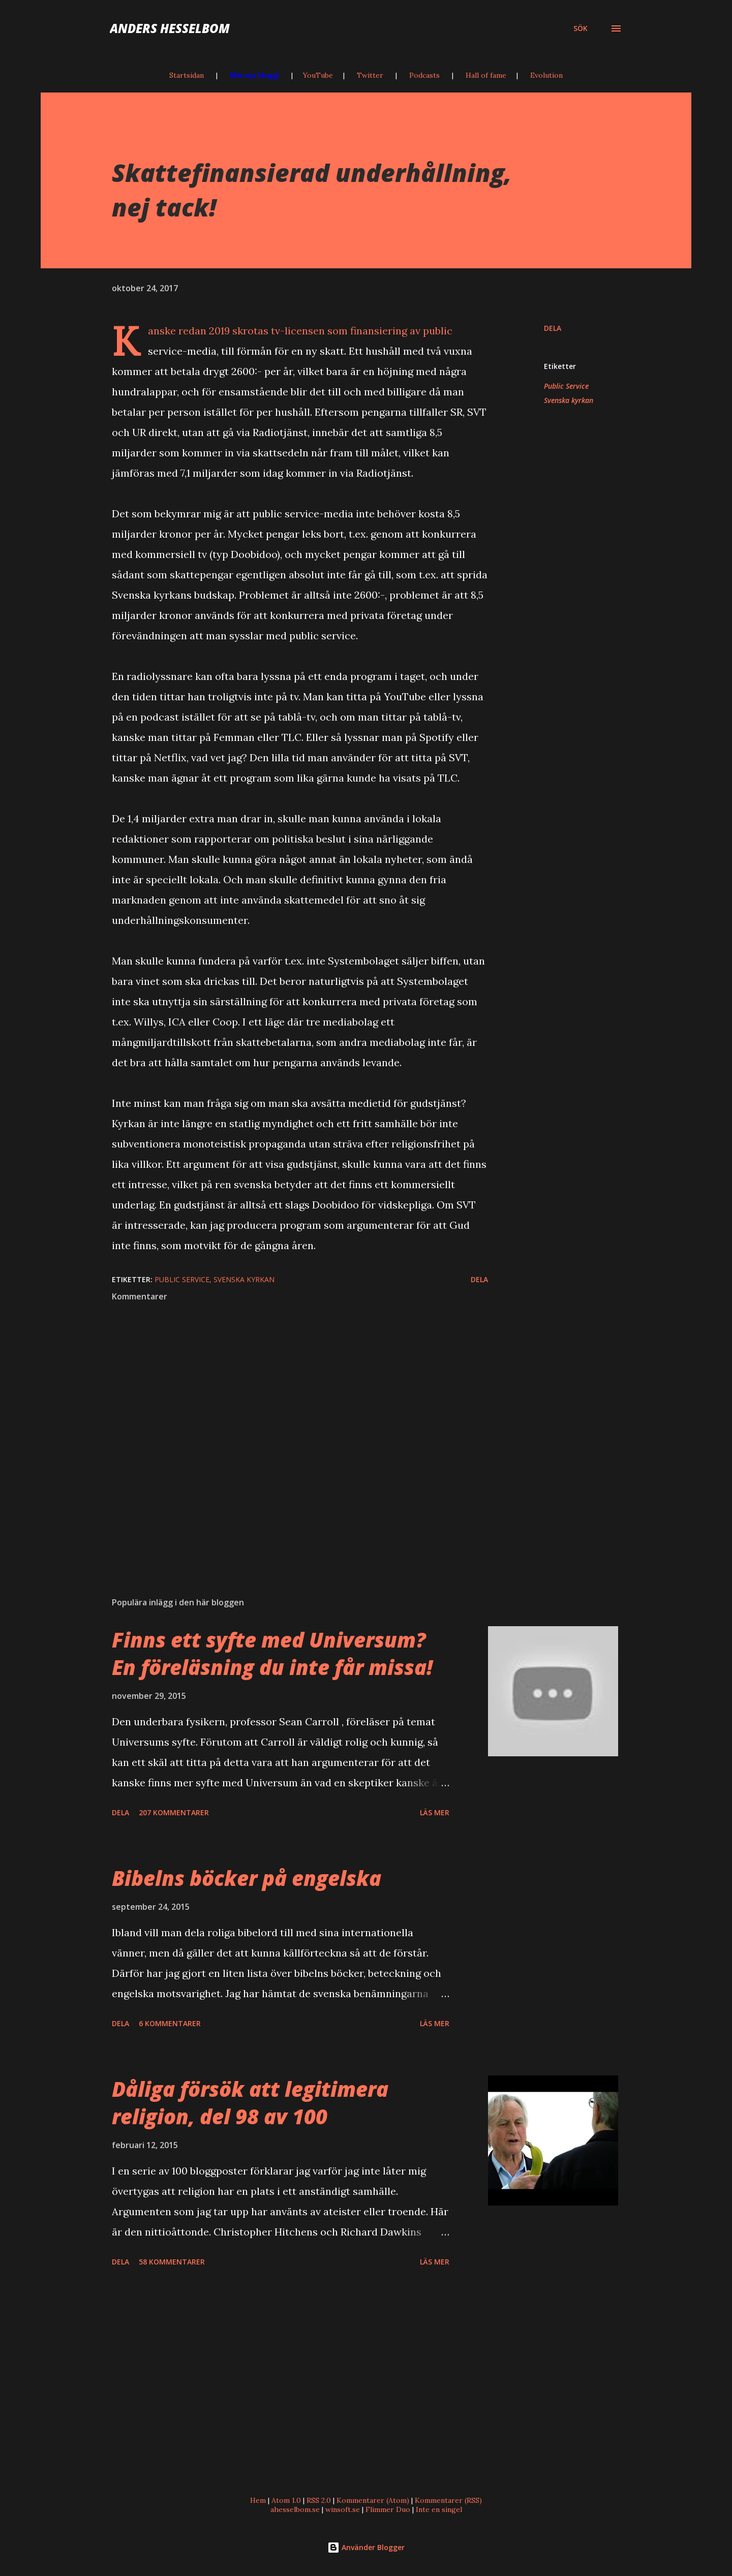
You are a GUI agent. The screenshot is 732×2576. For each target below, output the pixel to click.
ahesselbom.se (295, 2509)
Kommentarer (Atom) (373, 2500)
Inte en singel (439, 2509)
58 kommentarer (172, 2262)
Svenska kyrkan (568, 400)
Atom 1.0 (286, 2500)
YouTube (318, 75)
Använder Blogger (366, 2547)
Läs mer (434, 1812)
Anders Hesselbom (170, 28)
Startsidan (186, 75)
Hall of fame (486, 75)
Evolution (546, 75)
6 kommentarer (170, 2023)
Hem (258, 2500)
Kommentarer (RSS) (448, 2500)
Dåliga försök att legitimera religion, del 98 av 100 (250, 2102)
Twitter (370, 75)
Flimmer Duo (387, 2509)
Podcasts (424, 75)
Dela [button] (552, 328)
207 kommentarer (174, 1812)
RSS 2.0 (319, 2500)
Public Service (566, 386)
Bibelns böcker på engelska (246, 1878)
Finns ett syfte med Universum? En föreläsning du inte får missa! (272, 1653)
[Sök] (580, 28)
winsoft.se (342, 2509)
